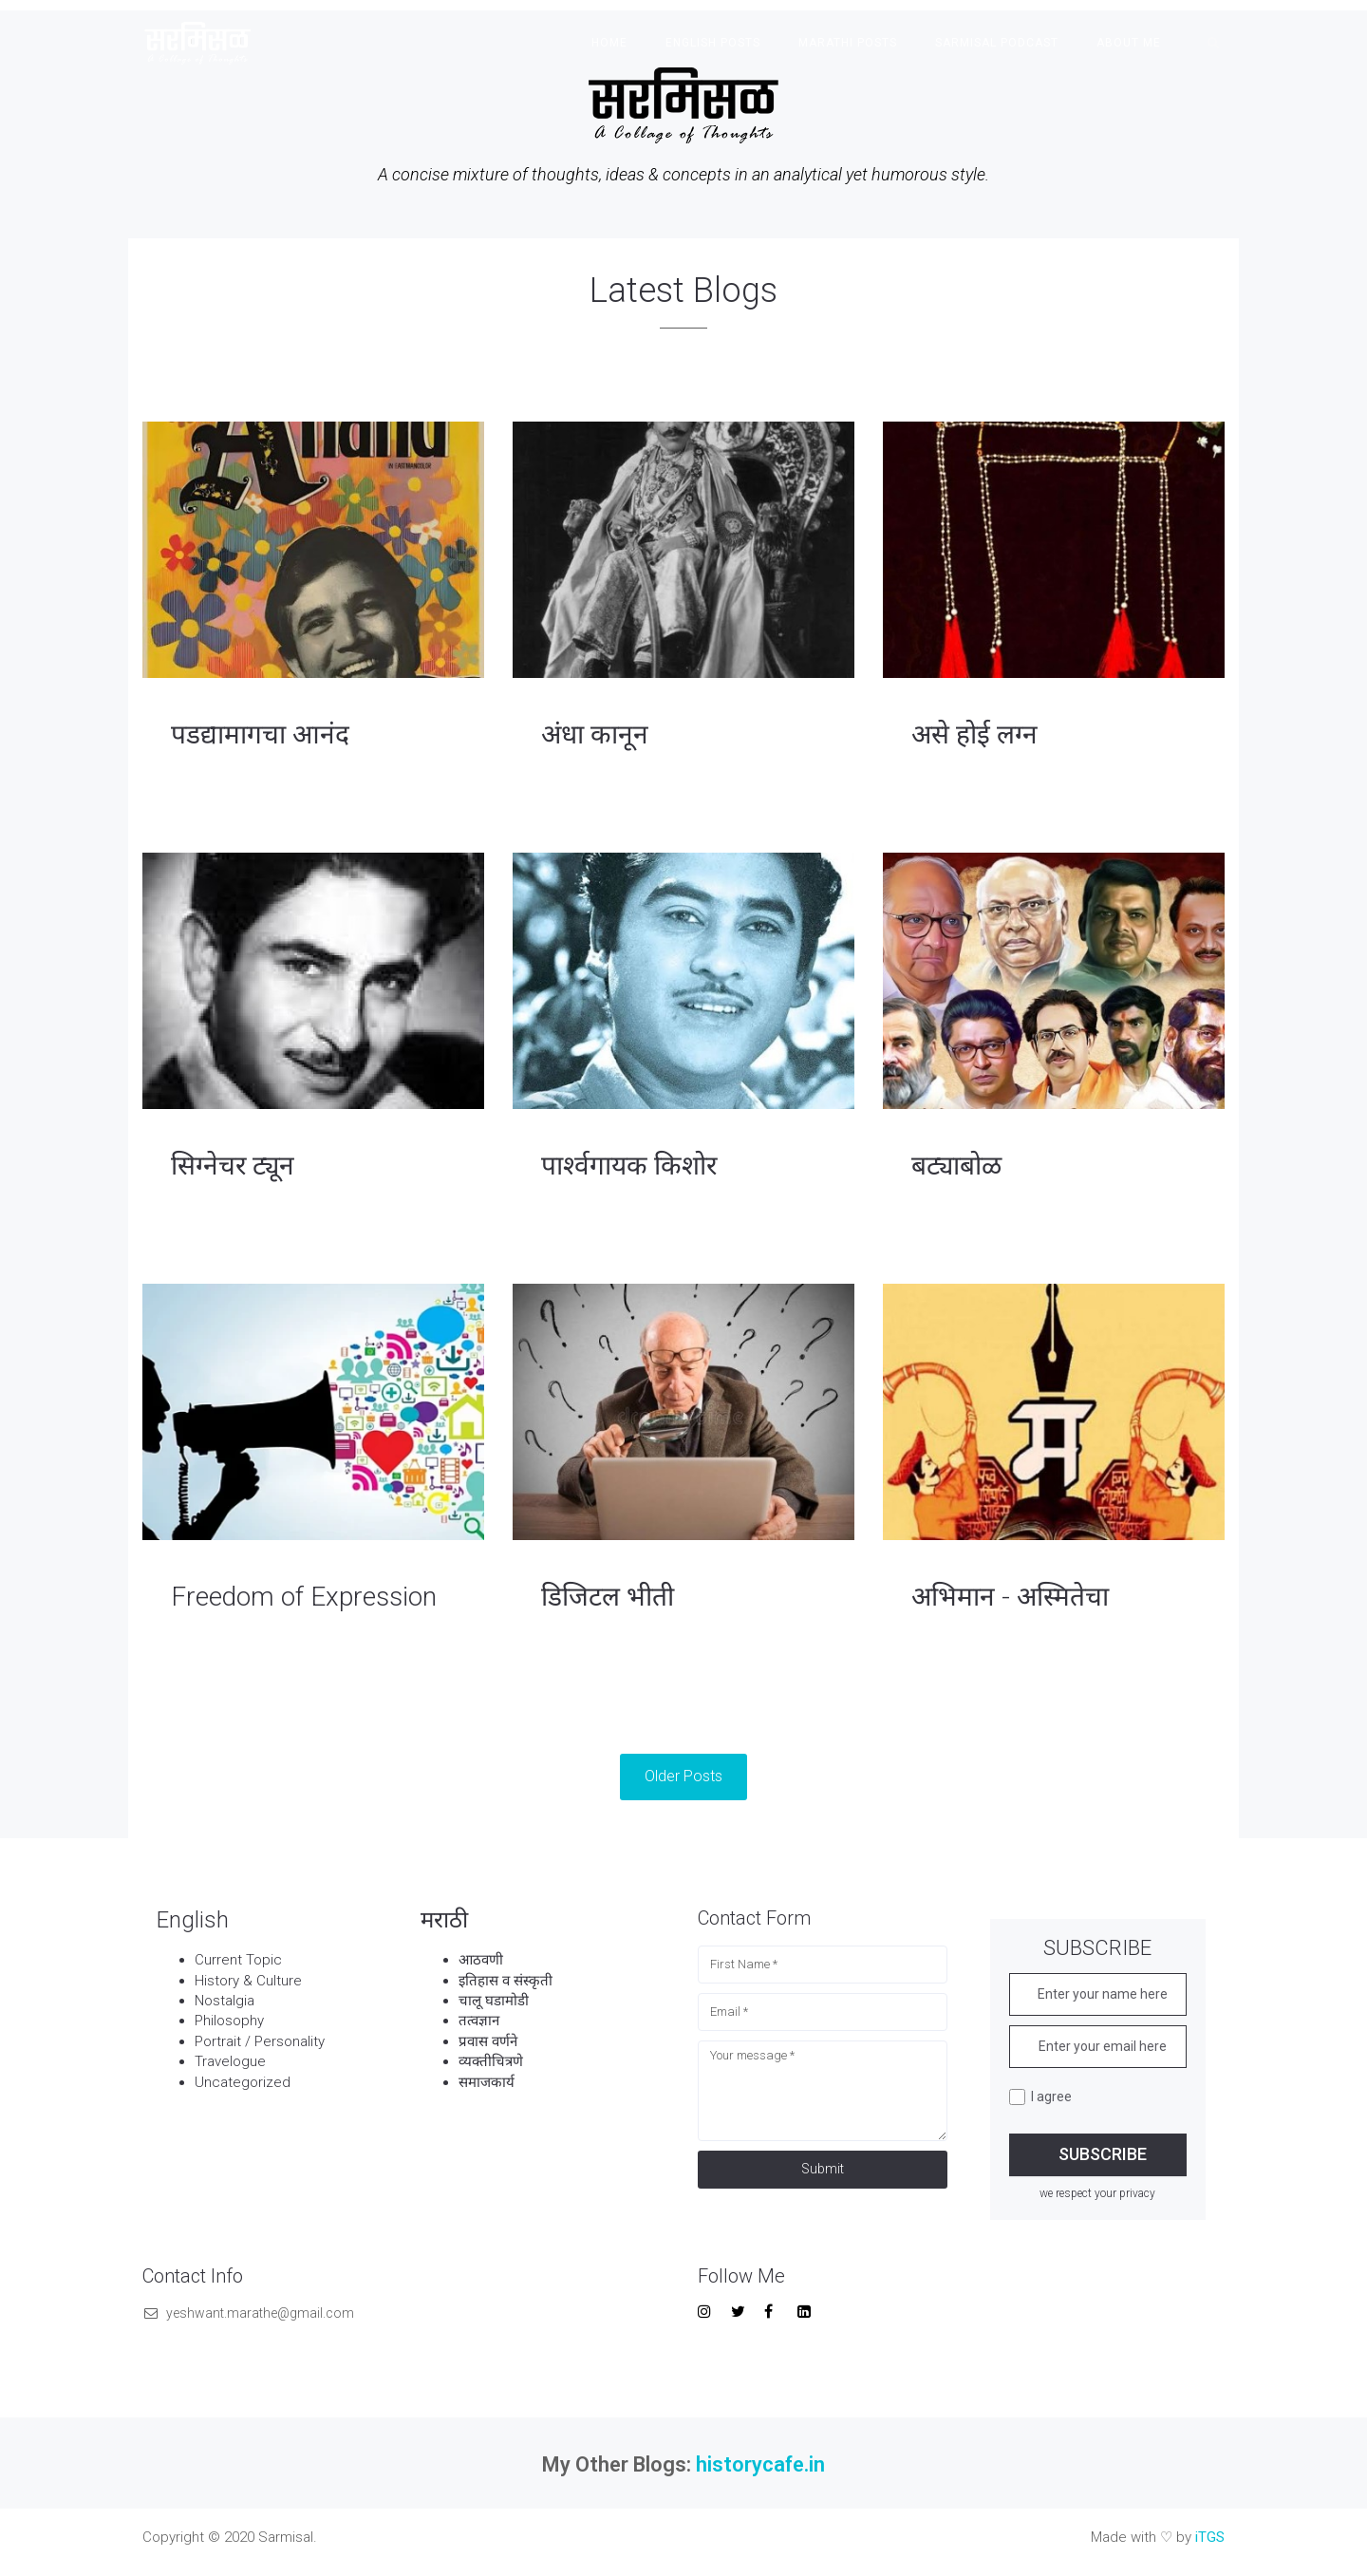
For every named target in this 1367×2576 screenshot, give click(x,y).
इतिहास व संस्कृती (507, 1980)
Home (609, 42)
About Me (1128, 42)
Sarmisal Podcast (996, 42)
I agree (1040, 2097)
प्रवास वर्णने (490, 2041)
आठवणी (481, 1959)
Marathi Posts (847, 42)
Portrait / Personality (260, 2041)
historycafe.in (760, 2464)
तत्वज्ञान (479, 2020)
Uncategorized (242, 2082)
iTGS (1210, 2537)
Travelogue (230, 2061)
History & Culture (248, 1980)
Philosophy (229, 2020)
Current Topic (238, 1959)
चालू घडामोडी (496, 2000)
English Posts (712, 42)
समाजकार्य (487, 2082)
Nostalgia (224, 2000)
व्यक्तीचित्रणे (493, 2061)
